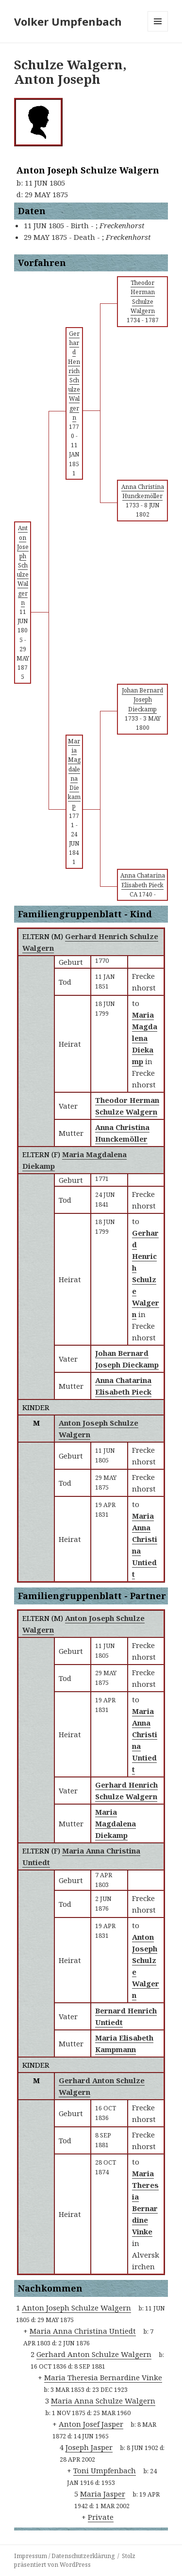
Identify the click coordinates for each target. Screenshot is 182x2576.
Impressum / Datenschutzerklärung (64, 2556)
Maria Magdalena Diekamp (115, 1823)
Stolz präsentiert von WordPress (74, 2560)
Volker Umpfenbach (68, 21)
